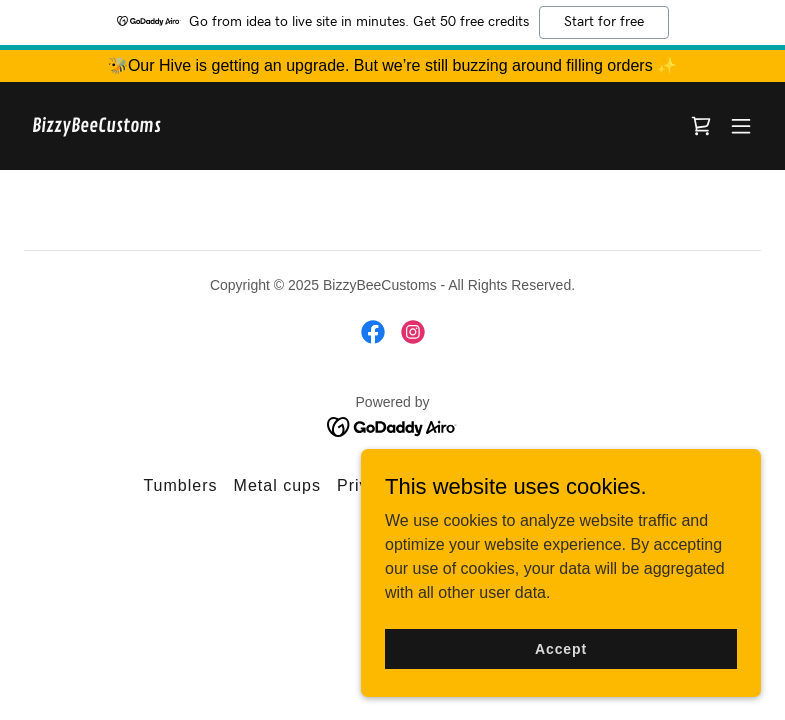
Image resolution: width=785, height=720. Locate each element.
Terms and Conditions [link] (554, 485)
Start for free (604, 22)
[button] (741, 126)
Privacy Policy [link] (394, 485)
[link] (96, 126)
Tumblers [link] (180, 485)
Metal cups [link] (277, 485)
